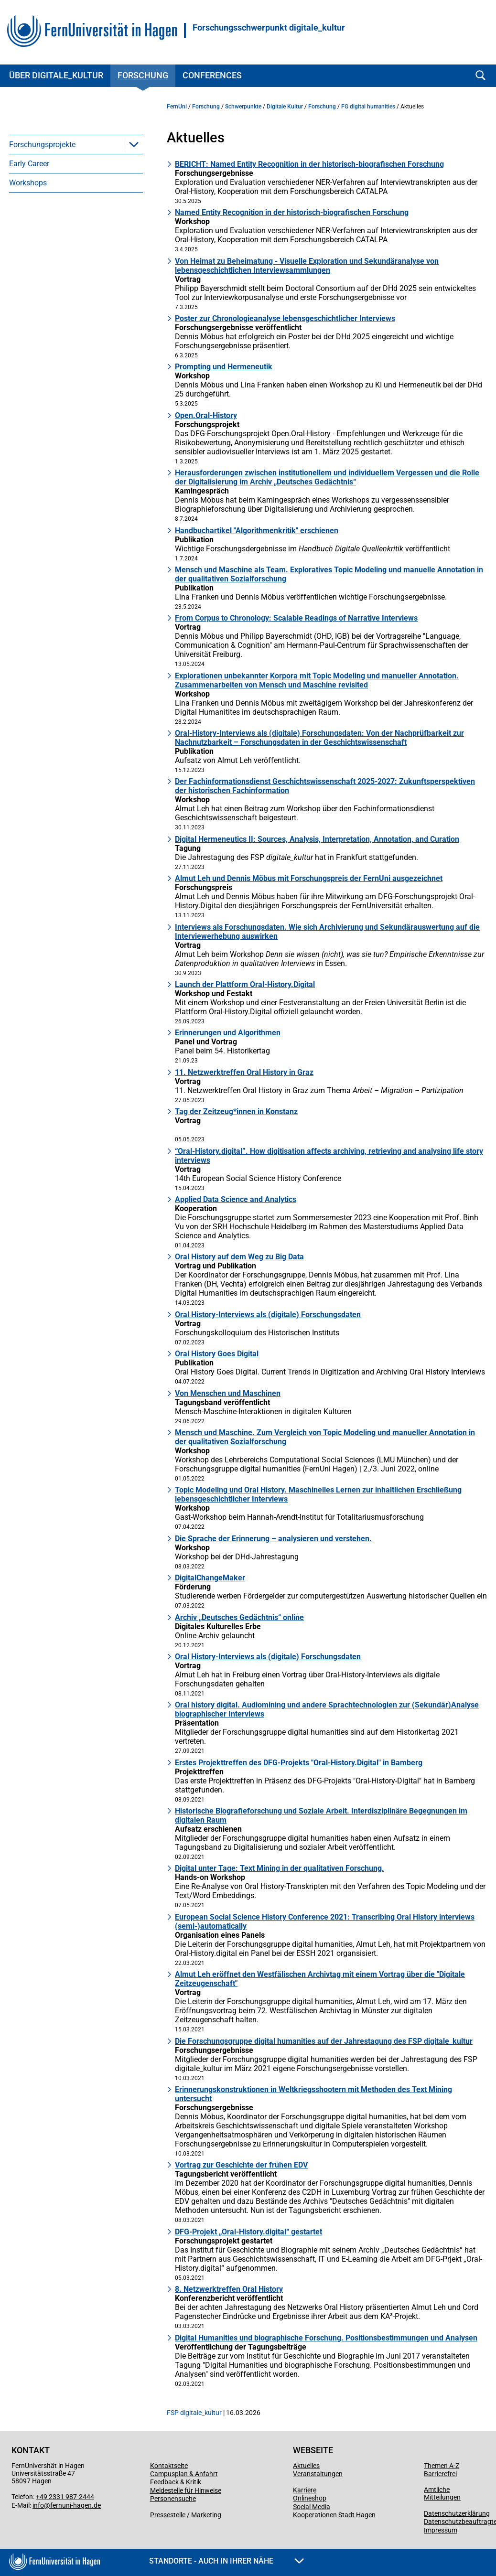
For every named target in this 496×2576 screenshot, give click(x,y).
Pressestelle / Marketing (185, 2515)
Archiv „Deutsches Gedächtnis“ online (239, 1617)
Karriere (304, 2490)
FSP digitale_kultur (194, 2412)
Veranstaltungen (318, 2474)
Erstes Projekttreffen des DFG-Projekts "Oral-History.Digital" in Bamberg (298, 1762)
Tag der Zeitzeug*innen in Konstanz (236, 1111)
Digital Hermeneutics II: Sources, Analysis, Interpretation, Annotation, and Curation (317, 839)
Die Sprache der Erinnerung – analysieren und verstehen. (273, 1538)
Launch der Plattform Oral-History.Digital (245, 984)
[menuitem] (76, 144)
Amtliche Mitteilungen (442, 2493)
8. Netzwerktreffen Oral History (229, 2289)
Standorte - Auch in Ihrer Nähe (226, 2560)
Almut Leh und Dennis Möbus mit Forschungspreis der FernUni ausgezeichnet (308, 878)
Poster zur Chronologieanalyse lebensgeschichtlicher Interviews (285, 318)
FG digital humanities (368, 106)
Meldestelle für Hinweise (185, 2490)
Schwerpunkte (243, 106)
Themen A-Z (441, 2465)
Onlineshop (309, 2498)
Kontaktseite (169, 2465)
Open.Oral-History (206, 415)
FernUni (177, 106)
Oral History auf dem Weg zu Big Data (239, 1256)
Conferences (212, 75)
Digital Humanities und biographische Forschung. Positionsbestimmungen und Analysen (326, 2337)
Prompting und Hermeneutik (223, 366)
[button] (134, 144)
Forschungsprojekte (42, 144)
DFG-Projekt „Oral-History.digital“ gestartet (248, 2231)
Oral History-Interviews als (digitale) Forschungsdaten (268, 1314)
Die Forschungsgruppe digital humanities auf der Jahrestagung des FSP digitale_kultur (324, 2041)
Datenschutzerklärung (457, 2513)
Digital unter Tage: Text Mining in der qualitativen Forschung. (279, 1868)
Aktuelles (306, 2465)
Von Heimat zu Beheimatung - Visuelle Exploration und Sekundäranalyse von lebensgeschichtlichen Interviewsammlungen (307, 266)
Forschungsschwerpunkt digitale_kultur (269, 27)
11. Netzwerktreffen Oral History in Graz (244, 1072)
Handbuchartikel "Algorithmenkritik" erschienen (256, 530)
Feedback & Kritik (175, 2482)
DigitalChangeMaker (210, 1577)
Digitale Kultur (285, 106)
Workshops (28, 182)
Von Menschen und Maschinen (227, 1393)
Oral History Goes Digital (217, 1353)
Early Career (29, 163)
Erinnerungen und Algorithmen (227, 1032)
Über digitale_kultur (56, 75)
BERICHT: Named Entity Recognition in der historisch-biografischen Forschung (309, 164)
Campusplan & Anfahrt (184, 2474)
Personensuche (173, 2498)
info (38, 2505)
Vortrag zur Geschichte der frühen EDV (241, 2164)
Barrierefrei (440, 2474)
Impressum (440, 2530)
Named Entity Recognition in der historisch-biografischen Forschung (292, 212)
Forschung (143, 75)
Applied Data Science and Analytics (235, 1199)
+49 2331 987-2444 (65, 2497)
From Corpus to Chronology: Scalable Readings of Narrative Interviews (296, 618)
